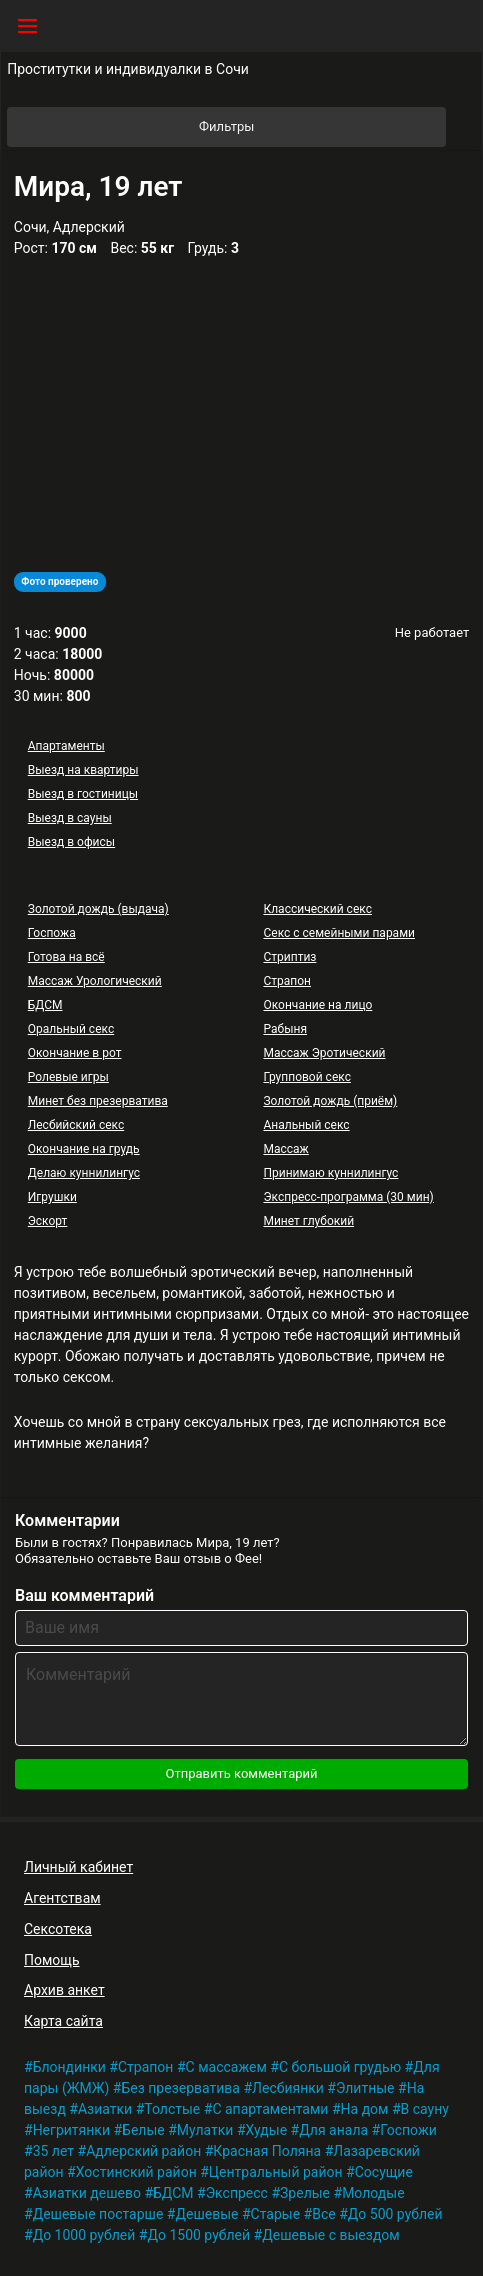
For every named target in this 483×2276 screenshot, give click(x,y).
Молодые (373, 2193)
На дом (365, 2109)
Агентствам (62, 1898)
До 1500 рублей (198, 2235)
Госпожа (52, 933)
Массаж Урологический (95, 981)
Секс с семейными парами (339, 933)
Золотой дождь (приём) (330, 1101)
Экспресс (237, 2193)
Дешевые (206, 2214)
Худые (267, 2130)
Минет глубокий (308, 1221)
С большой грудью (340, 2067)
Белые (143, 2130)
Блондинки (69, 2067)
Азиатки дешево (87, 2193)
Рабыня (285, 1029)
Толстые (172, 2109)
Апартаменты (66, 746)
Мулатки (205, 2130)
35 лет (53, 2151)
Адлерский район (143, 2151)
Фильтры (321, 127)
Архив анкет (64, 1990)
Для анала (333, 2130)
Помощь (52, 1960)
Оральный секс (71, 1029)
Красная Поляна (267, 2151)
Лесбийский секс (76, 1125)
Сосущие (384, 2172)
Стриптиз (289, 957)
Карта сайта (63, 2021)
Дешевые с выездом (331, 2235)
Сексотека (58, 1929)
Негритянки (71, 2130)
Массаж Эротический (324, 1053)
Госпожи (408, 2130)
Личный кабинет (78, 1867)
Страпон (287, 981)
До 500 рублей (395, 2214)
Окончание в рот (75, 1053)
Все (323, 2214)
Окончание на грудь (84, 1149)
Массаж (285, 1149)
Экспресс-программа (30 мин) (348, 1197)
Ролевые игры (68, 1077)
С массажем (226, 2067)
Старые (276, 2214)
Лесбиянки (288, 2088)
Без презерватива (180, 2088)
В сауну (425, 2109)
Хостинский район (136, 2172)
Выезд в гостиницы (83, 794)
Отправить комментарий (241, 1773)
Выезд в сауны (70, 818)
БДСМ (45, 1005)
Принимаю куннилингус (330, 1173)
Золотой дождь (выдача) (98, 909)
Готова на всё (66, 957)
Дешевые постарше (98, 2214)
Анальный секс (306, 1125)
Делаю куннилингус (84, 1173)
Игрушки (52, 1197)
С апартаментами (270, 2109)
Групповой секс (306, 1077)
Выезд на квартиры (83, 770)
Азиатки (105, 2109)
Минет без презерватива (98, 1101)
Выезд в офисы (71, 842)
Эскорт (48, 1221)
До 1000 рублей (84, 2235)
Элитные (365, 2088)
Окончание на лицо (317, 1005)
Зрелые (305, 2193)
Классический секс (317, 909)
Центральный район (276, 2172)
